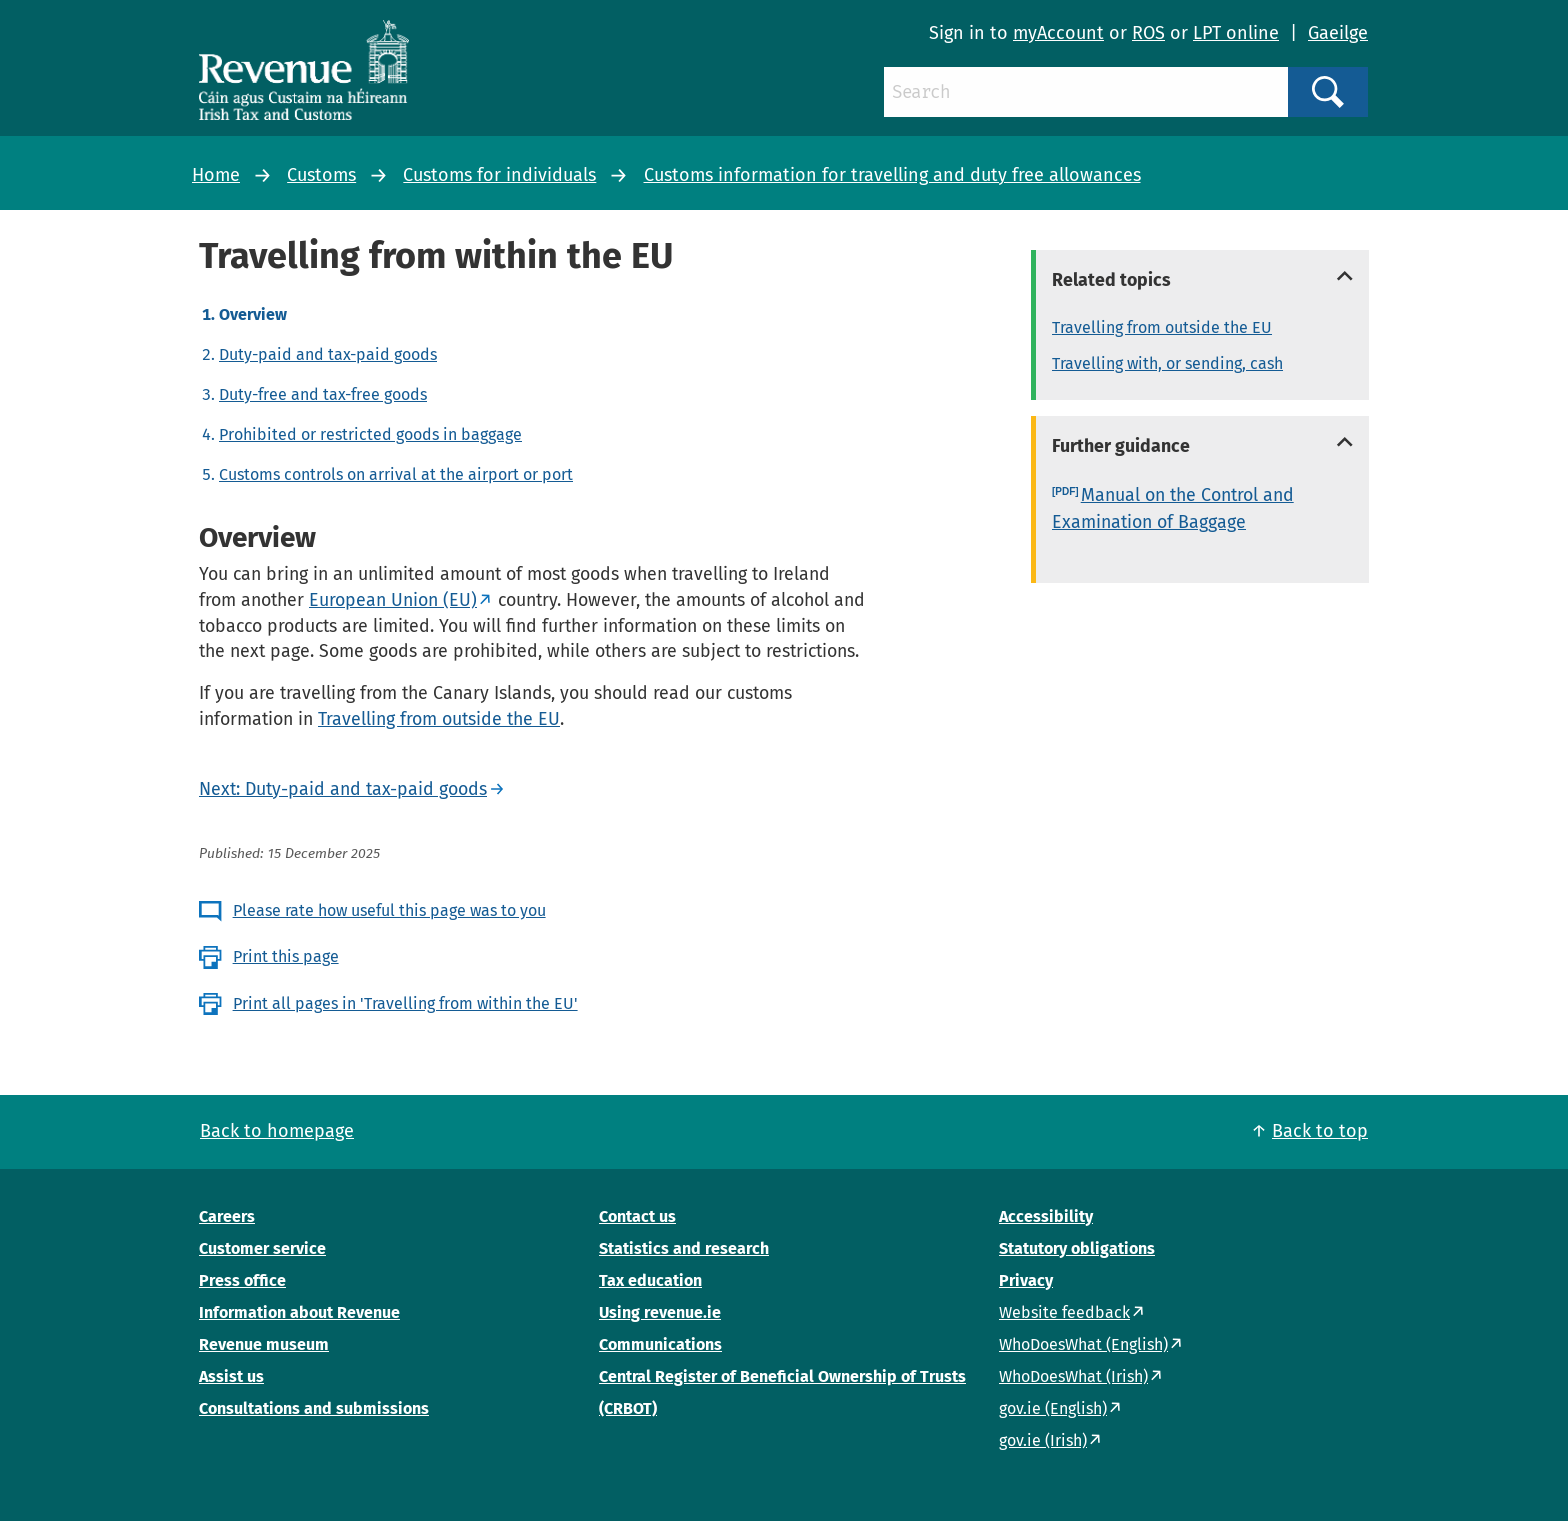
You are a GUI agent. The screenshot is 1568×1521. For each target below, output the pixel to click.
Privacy (1026, 1280)
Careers (227, 1216)
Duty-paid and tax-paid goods (328, 354)
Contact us (637, 1216)
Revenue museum (264, 1344)
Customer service (262, 1248)
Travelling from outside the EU (439, 719)
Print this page (286, 956)
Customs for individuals (499, 175)
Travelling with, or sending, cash (1167, 363)
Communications (660, 1344)
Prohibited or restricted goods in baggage (370, 434)
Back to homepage (277, 1131)
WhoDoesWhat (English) (1083, 1344)
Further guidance (1121, 446)
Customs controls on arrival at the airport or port (396, 474)
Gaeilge (1338, 33)
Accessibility (1046, 1216)
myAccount (1058, 33)
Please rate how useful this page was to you (389, 910)
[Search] (1086, 92)
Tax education (650, 1280)
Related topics (1111, 280)
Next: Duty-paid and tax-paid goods (343, 789)
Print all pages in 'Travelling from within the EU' (405, 1003)
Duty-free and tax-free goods (323, 394)
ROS (1148, 33)
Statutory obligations (1077, 1248)
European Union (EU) (393, 600)
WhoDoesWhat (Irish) (1073, 1376)
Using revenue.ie (660, 1312)
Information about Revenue (299, 1312)
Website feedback (1064, 1312)
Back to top (1320, 1131)
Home (216, 175)
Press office (242, 1280)
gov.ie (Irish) (1043, 1440)
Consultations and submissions (314, 1408)
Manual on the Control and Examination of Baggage (1173, 508)
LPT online (1236, 33)
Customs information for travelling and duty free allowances (892, 175)
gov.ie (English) (1053, 1408)
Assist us (231, 1376)
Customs (321, 175)
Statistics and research (684, 1248)
